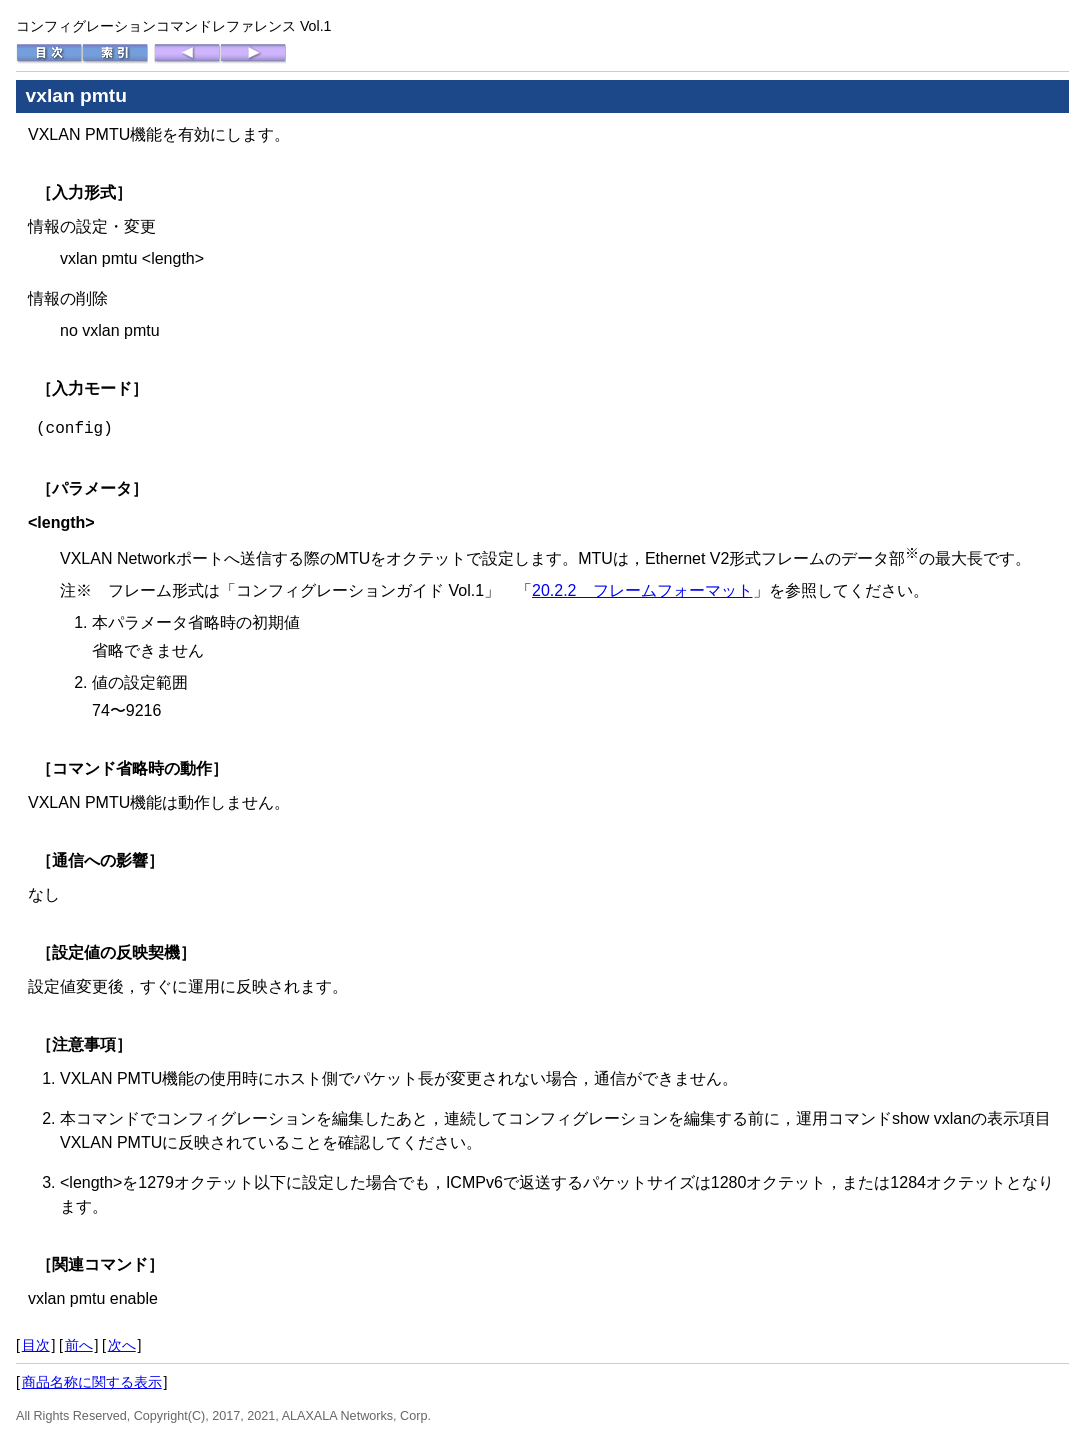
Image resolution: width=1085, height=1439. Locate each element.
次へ (122, 1345)
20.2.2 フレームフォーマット (642, 590)
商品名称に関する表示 (92, 1382)
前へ (79, 1345)
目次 (36, 1345)
